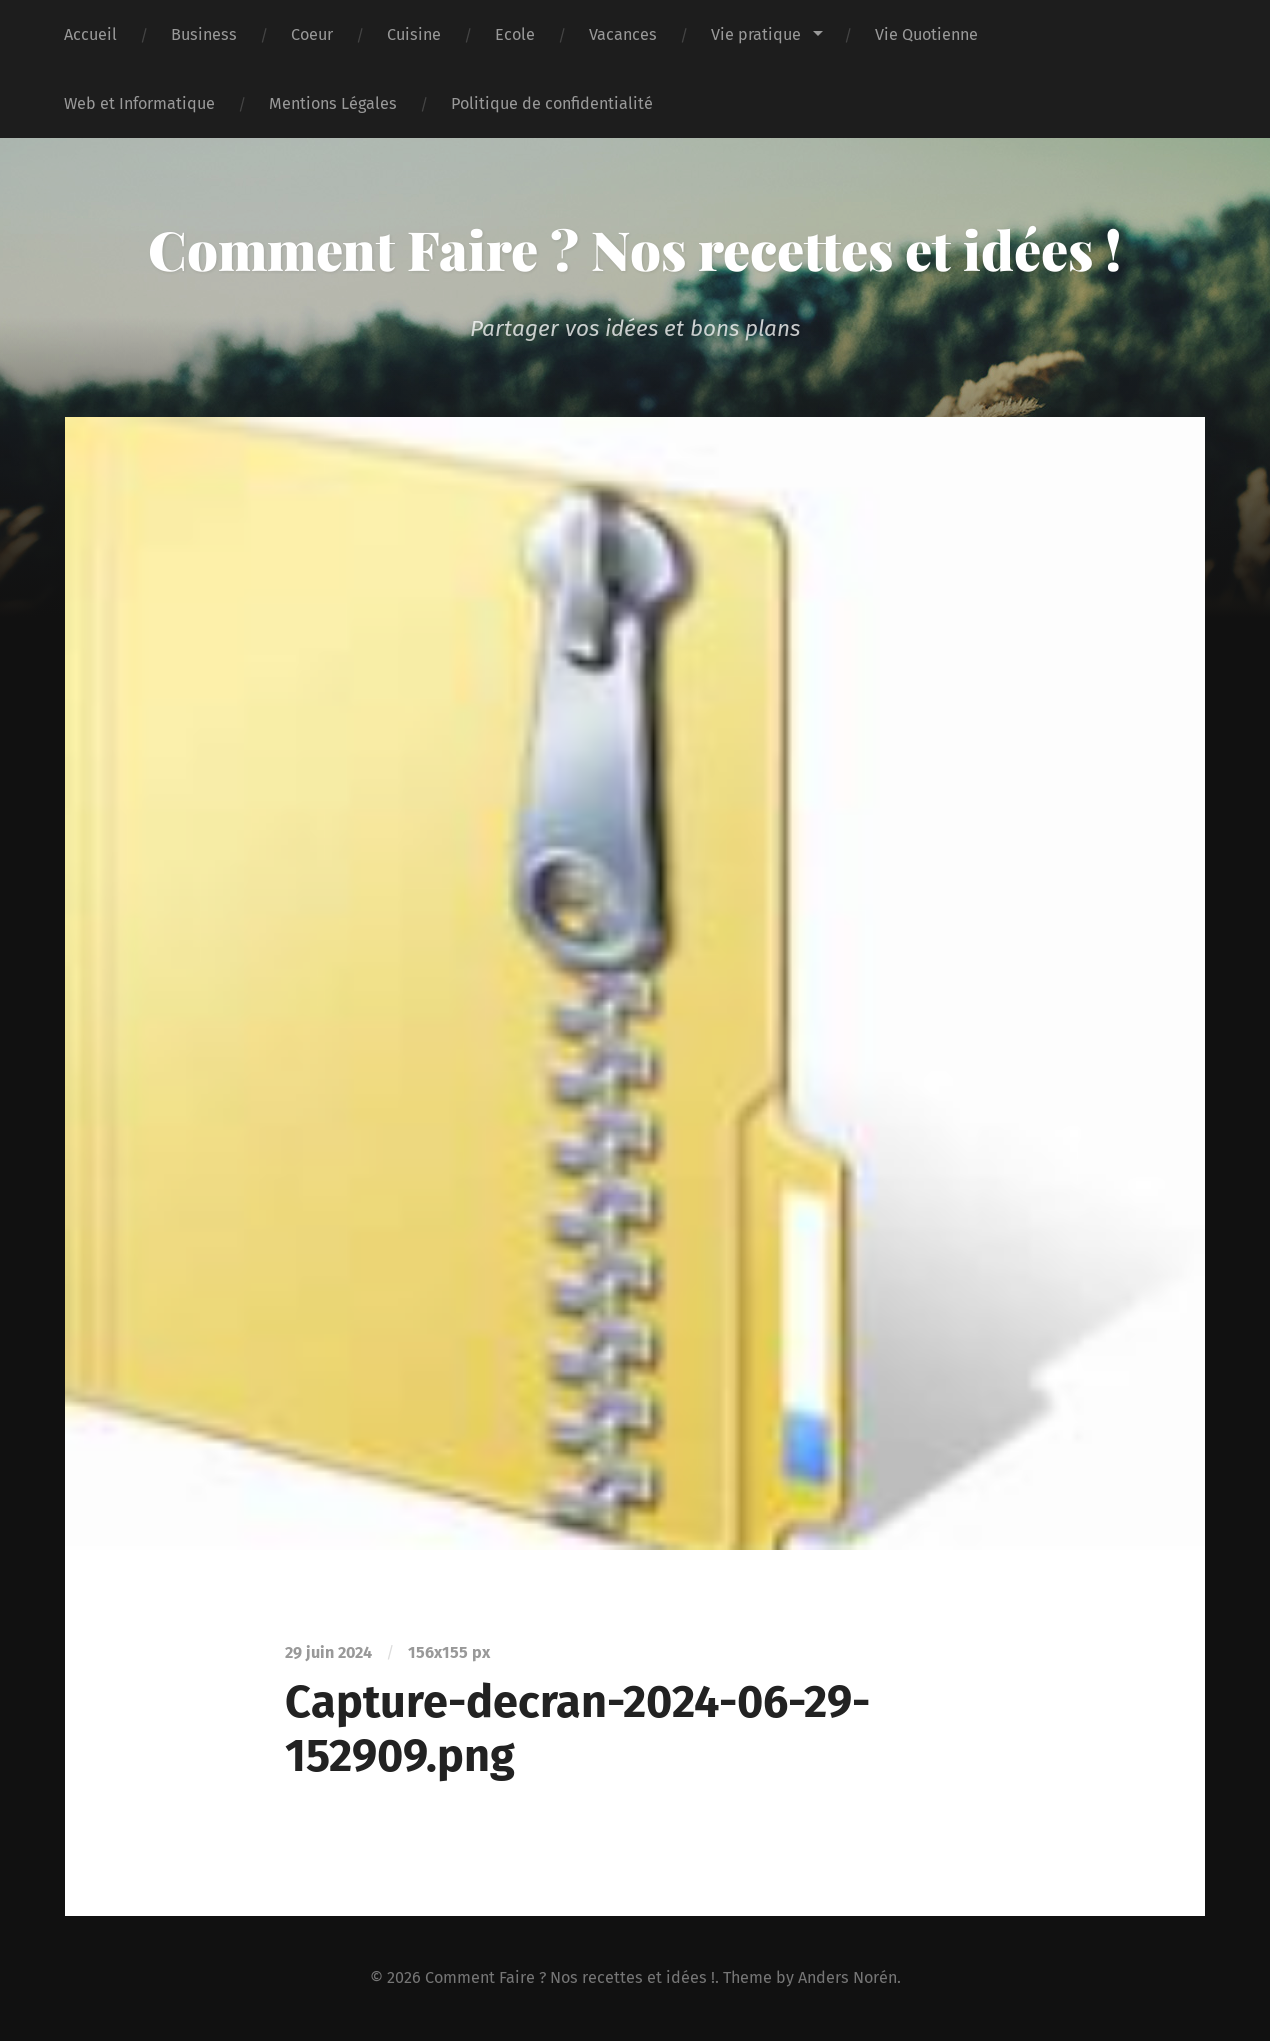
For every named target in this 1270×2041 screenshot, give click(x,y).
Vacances (623, 34)
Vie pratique (756, 34)
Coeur (312, 34)
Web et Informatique (139, 103)
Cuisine (414, 34)
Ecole (515, 34)
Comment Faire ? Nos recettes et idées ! (635, 249)
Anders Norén (847, 1977)
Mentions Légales (333, 103)
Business (204, 34)
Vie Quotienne (926, 34)
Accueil (90, 34)
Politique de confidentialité (552, 103)
